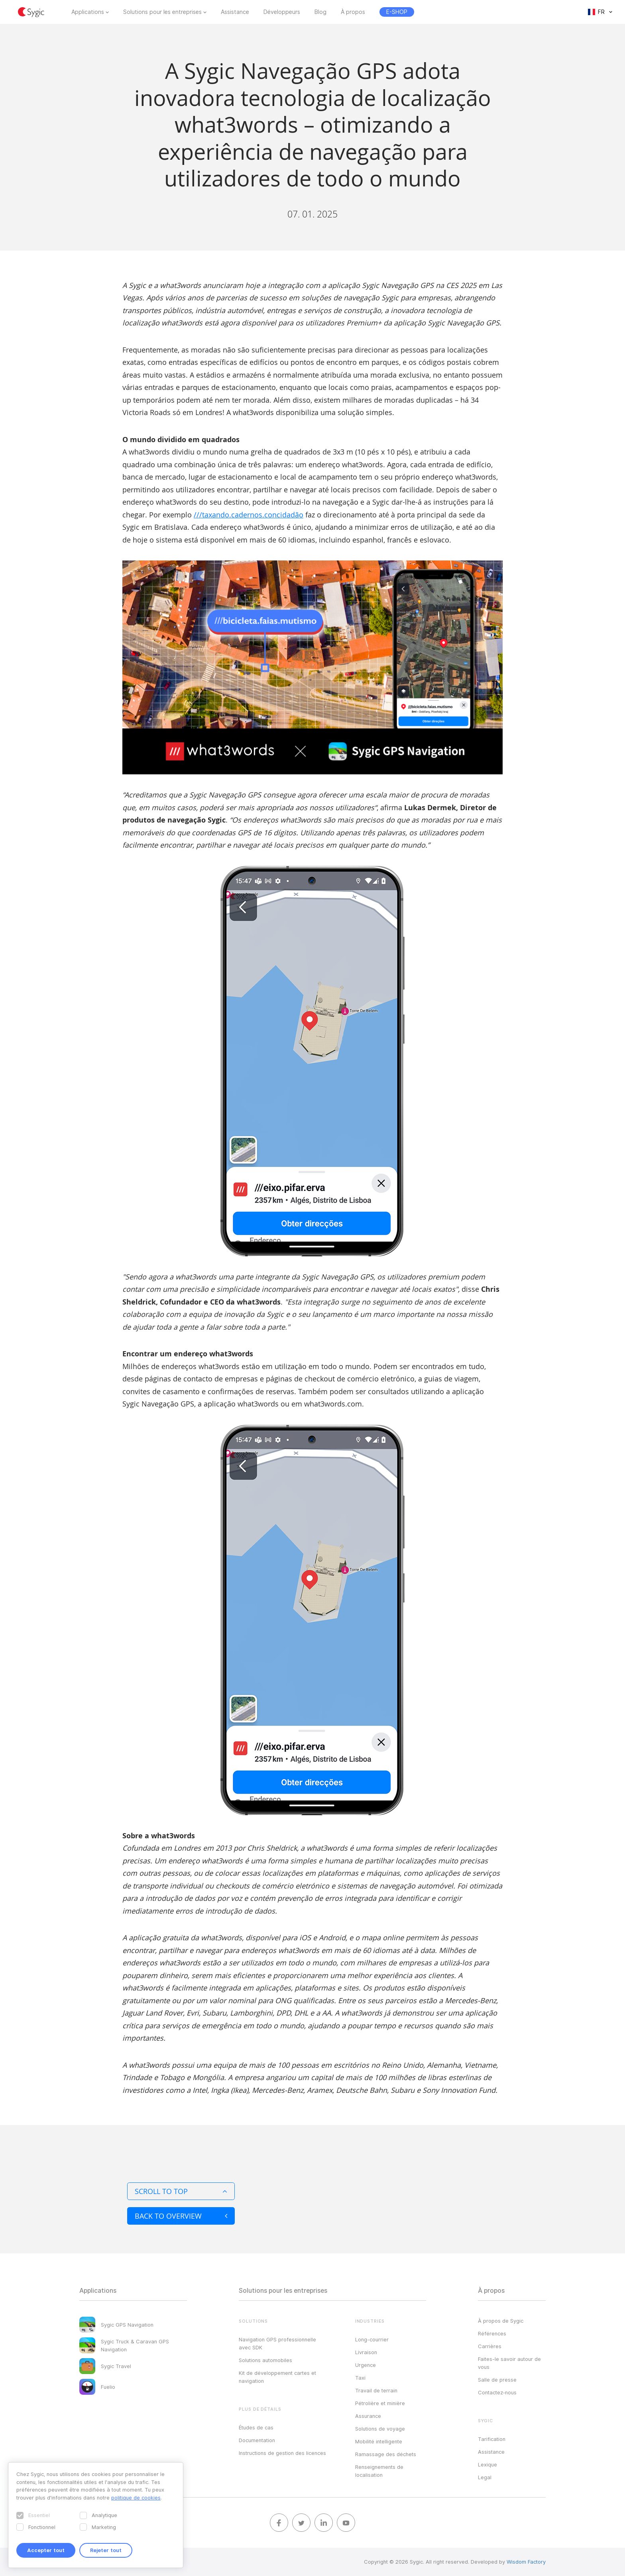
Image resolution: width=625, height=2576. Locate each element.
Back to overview (181, 2216)
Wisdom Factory (526, 2561)
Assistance (235, 12)
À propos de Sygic (500, 2320)
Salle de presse (497, 2379)
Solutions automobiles (265, 2360)
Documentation (257, 2440)
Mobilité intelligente (378, 2441)
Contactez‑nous (497, 2392)
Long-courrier (372, 2339)
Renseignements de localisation (379, 2471)
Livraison (366, 2352)
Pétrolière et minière (380, 2403)
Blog (320, 12)
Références (492, 2333)
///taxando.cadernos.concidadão (248, 514)
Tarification (491, 2439)
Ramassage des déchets (385, 2454)
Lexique (487, 2464)
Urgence (365, 2365)
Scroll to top (181, 2191)
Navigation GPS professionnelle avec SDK (277, 2343)
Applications (87, 12)
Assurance (368, 2416)
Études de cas (256, 2427)
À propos (353, 12)
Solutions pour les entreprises (162, 12)
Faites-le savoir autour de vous (509, 2363)
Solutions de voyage (380, 2428)
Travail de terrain (376, 2390)
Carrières (489, 2346)
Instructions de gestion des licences (282, 2453)
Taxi (360, 2377)
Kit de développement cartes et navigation (277, 2377)
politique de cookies (136, 2497)
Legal (484, 2477)
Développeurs (281, 12)
